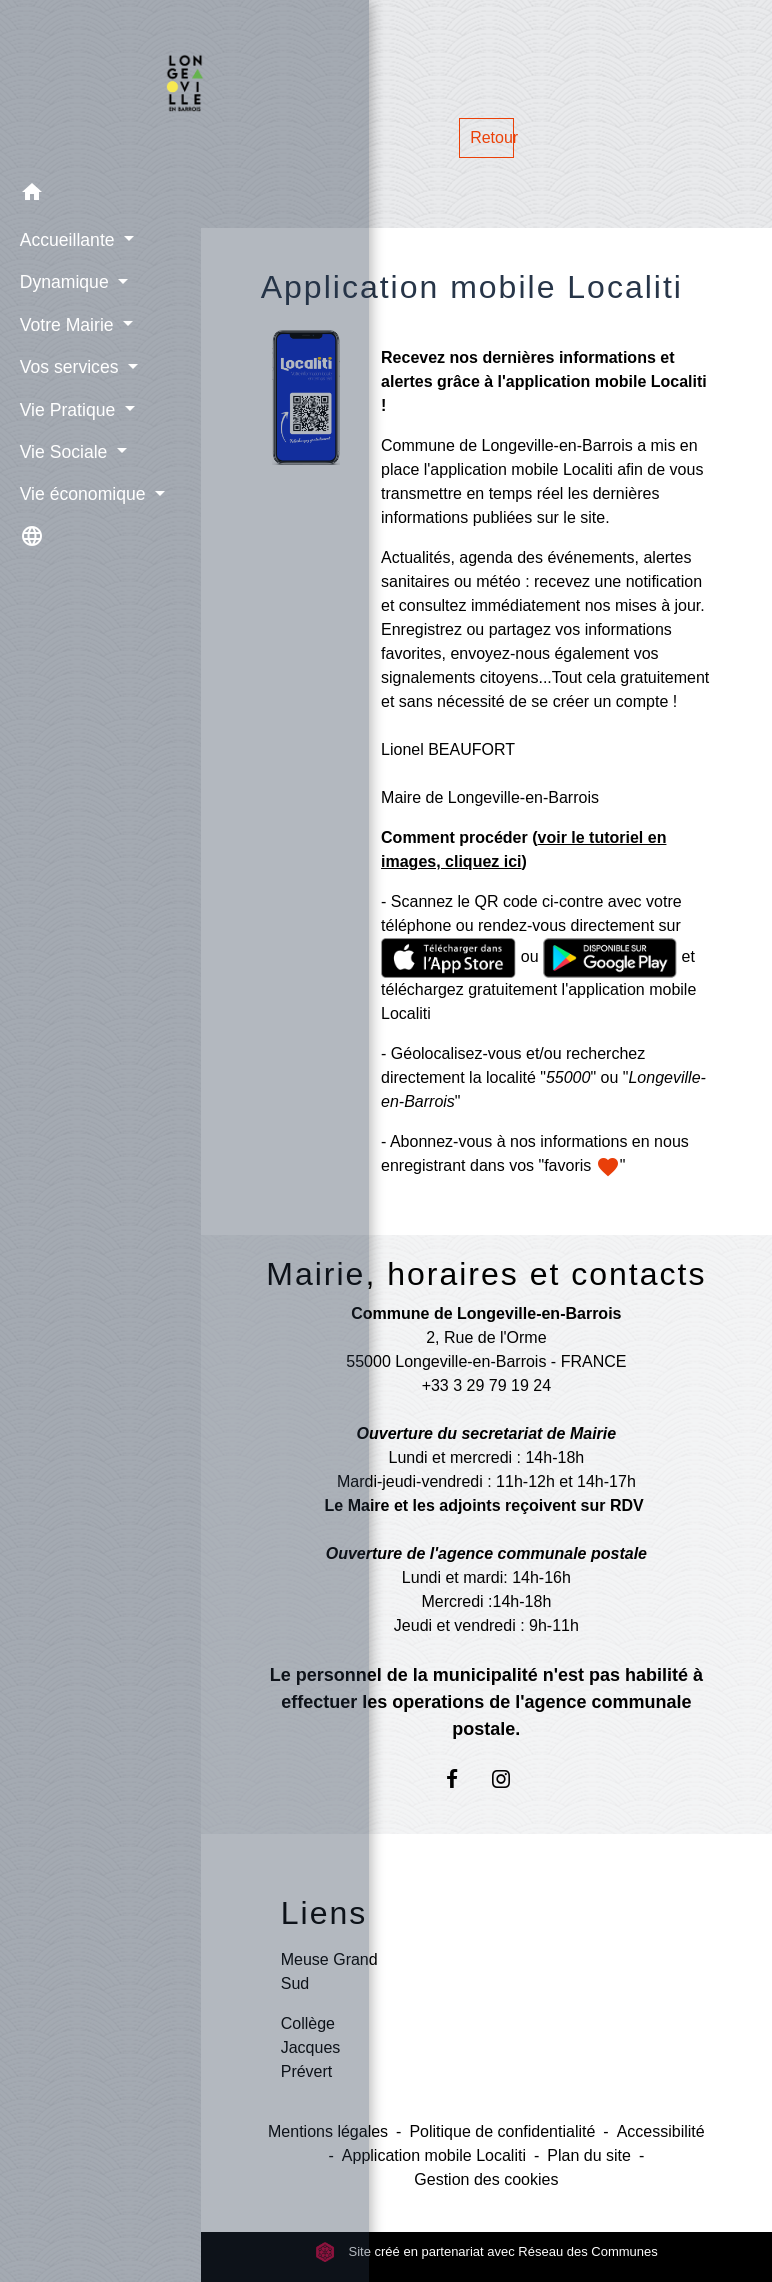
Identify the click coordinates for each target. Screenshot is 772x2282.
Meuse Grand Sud (329, 1971)
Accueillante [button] (65, 238)
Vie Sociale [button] (61, 450)
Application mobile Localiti (434, 2155)
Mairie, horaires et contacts (486, 1274)
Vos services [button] (67, 365)
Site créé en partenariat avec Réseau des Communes (486, 2251)
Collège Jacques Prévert (311, 2047)
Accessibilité (661, 2131)
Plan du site (589, 2155)
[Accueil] (100, 85)
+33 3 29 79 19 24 (486, 1385)
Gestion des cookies (486, 2179)
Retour (491, 137)
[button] (100, 192)
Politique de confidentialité (502, 2131)
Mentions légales (328, 2131)
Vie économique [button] (80, 492)
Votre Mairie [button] (64, 322)
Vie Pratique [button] (65, 407)
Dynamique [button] (62, 280)
